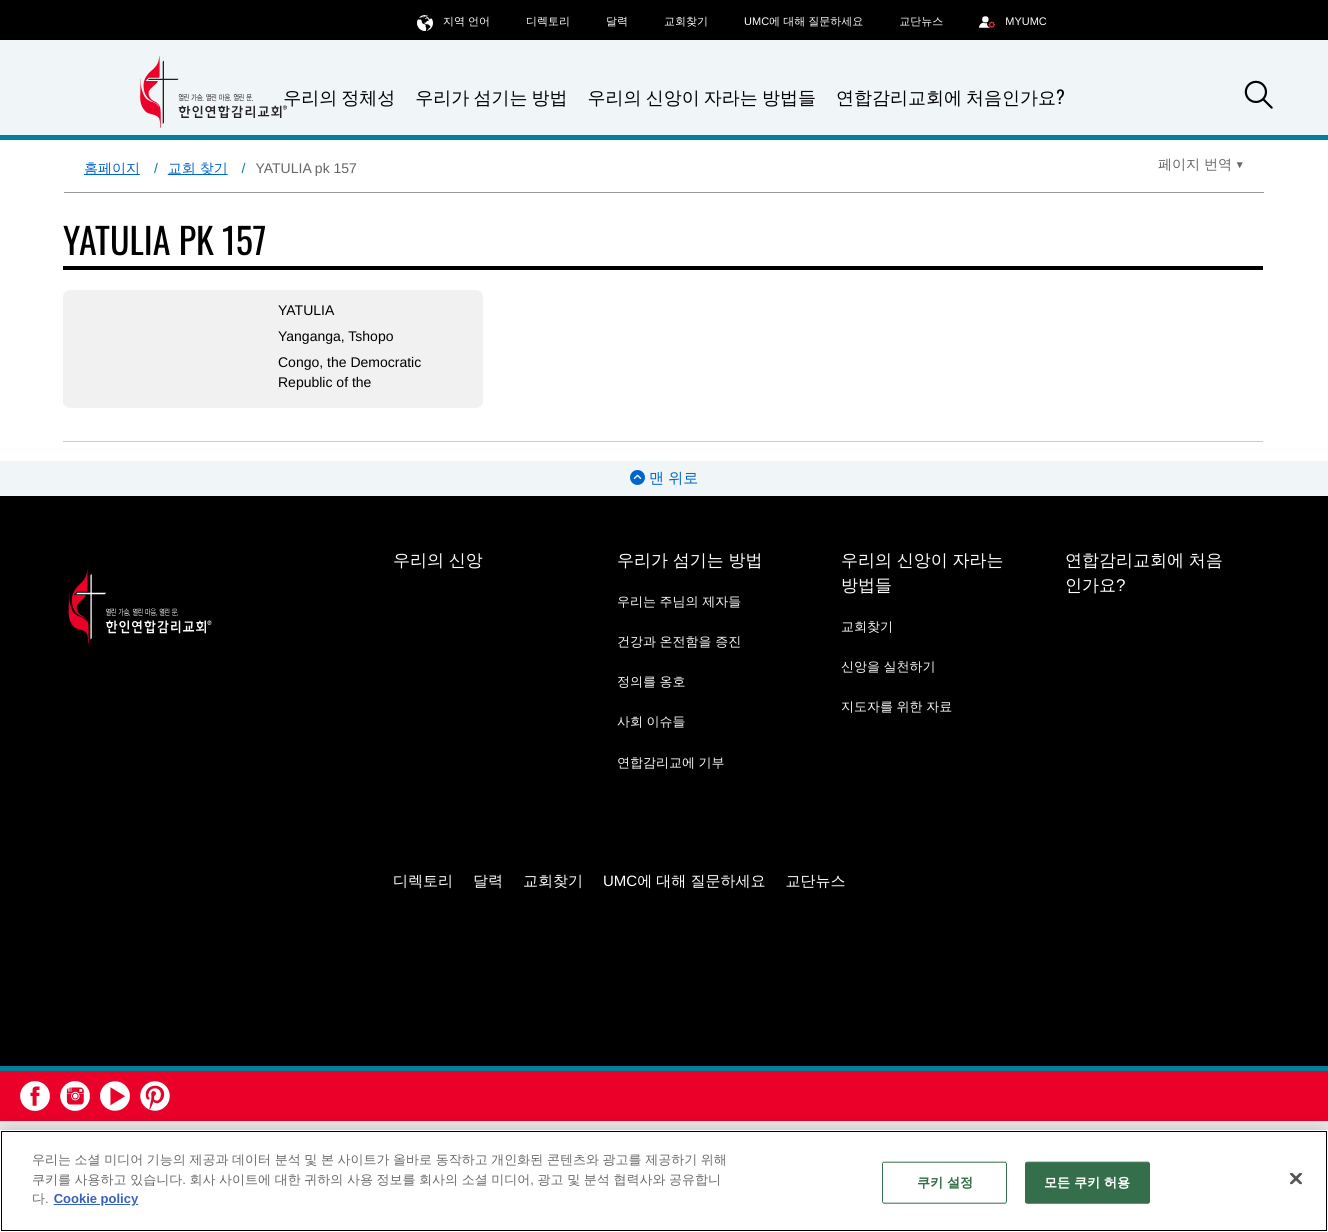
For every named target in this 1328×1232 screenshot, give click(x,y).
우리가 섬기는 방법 (491, 97)
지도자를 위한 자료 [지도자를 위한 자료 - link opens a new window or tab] (896, 706)
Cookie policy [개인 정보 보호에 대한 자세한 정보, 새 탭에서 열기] (96, 1198)
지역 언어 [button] (453, 21)
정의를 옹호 (651, 681)
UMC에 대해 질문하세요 (803, 22)
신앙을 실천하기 (888, 666)
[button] (1259, 98)
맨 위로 (664, 478)
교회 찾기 (198, 168)
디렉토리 (548, 22)
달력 (617, 22)
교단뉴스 (921, 22)
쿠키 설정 (945, 1182)
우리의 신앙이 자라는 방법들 (702, 97)
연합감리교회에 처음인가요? (950, 97)
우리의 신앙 (438, 560)
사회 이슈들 (651, 721)
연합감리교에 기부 (671, 762)
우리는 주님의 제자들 (679, 601)
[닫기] (1296, 1179)
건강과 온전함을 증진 (679, 641)
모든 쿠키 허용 (1087, 1182)
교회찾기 (686, 22)
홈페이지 (112, 168)
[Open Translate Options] (1201, 164)
